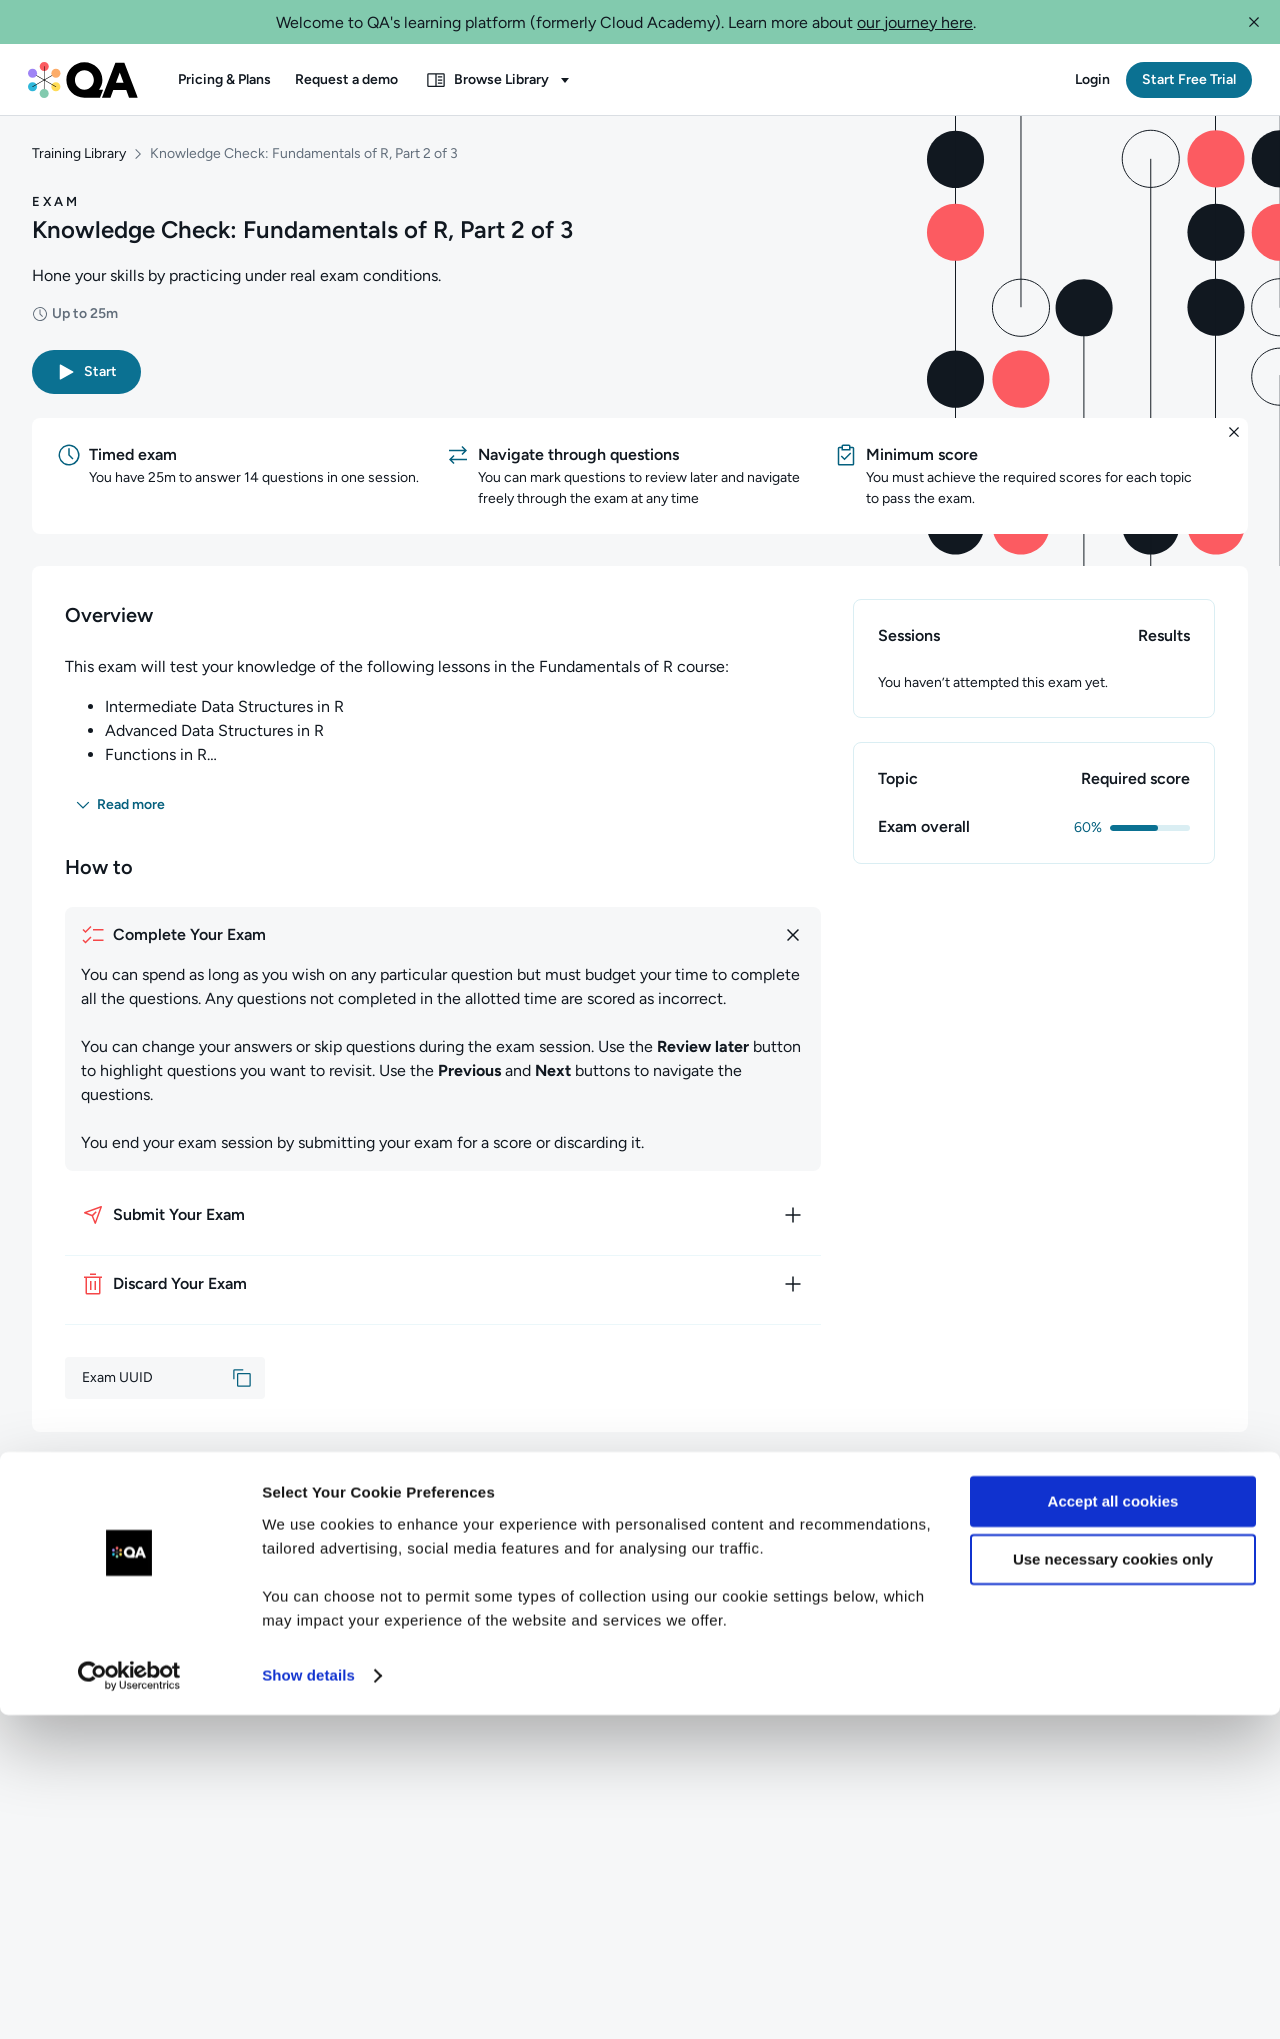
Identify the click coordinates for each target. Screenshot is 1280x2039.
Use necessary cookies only (1113, 1883)
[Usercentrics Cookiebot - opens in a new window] (129, 2000)
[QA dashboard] (83, 80)
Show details (308, 1999)
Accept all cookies (1113, 1825)
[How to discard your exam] (443, 1292)
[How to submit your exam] (443, 1223)
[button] (1254, 22)
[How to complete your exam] (443, 943)
